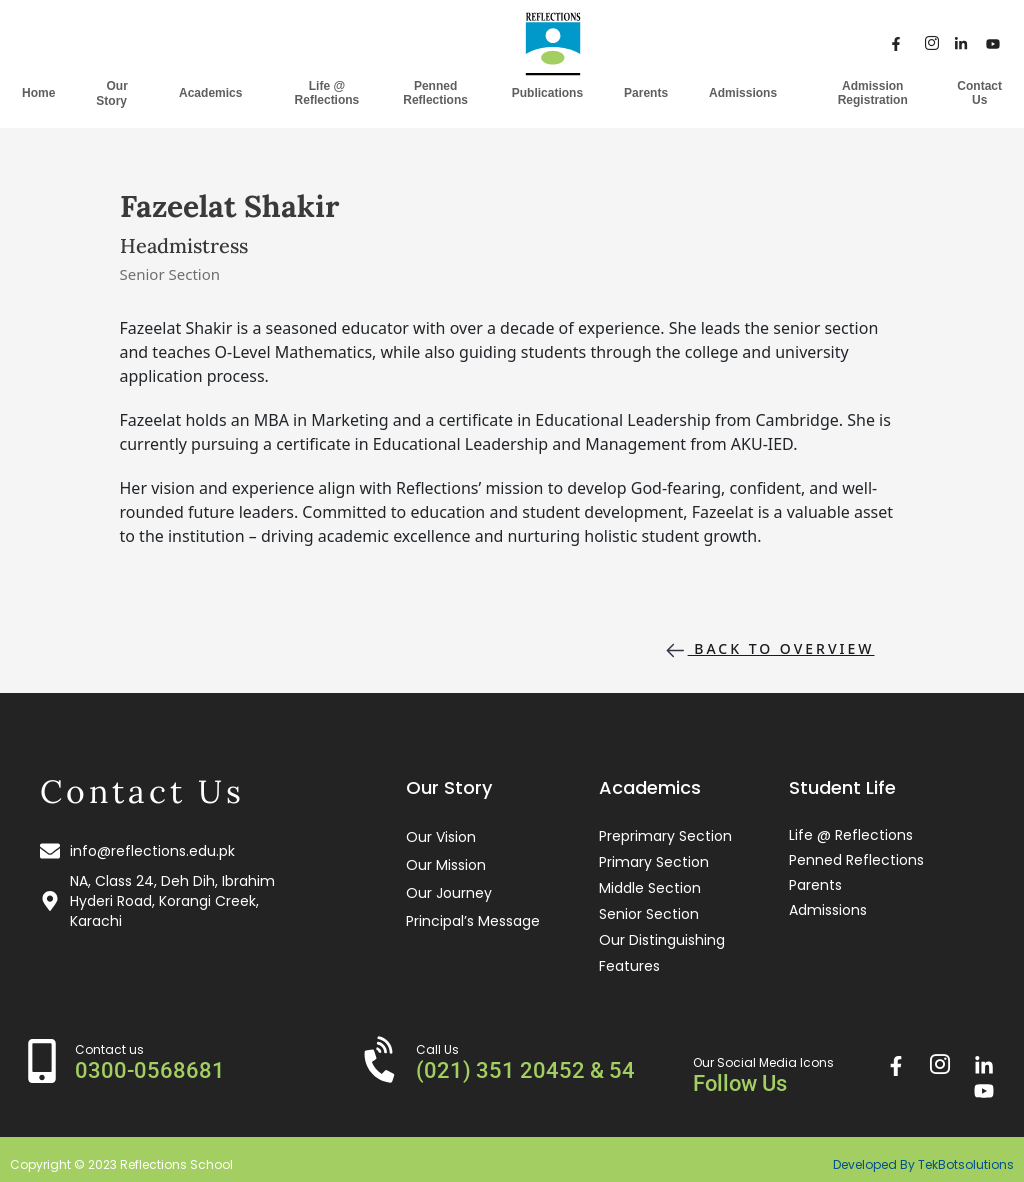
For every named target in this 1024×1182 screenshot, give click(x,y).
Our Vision (441, 837)
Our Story (117, 93)
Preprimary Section (665, 836)
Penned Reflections (435, 93)
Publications (547, 93)
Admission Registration (873, 93)
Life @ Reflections (327, 93)
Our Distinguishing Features (662, 953)
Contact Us (979, 93)
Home (38, 93)
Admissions (748, 92)
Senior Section (649, 914)
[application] (135, 99)
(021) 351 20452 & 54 (525, 1070)
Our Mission (446, 865)
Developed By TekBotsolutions (923, 1164)
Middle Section (650, 888)
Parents (646, 93)
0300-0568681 (150, 1070)
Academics (216, 92)
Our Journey (449, 893)
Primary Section (654, 862)
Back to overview (769, 650)
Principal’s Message (473, 921)
